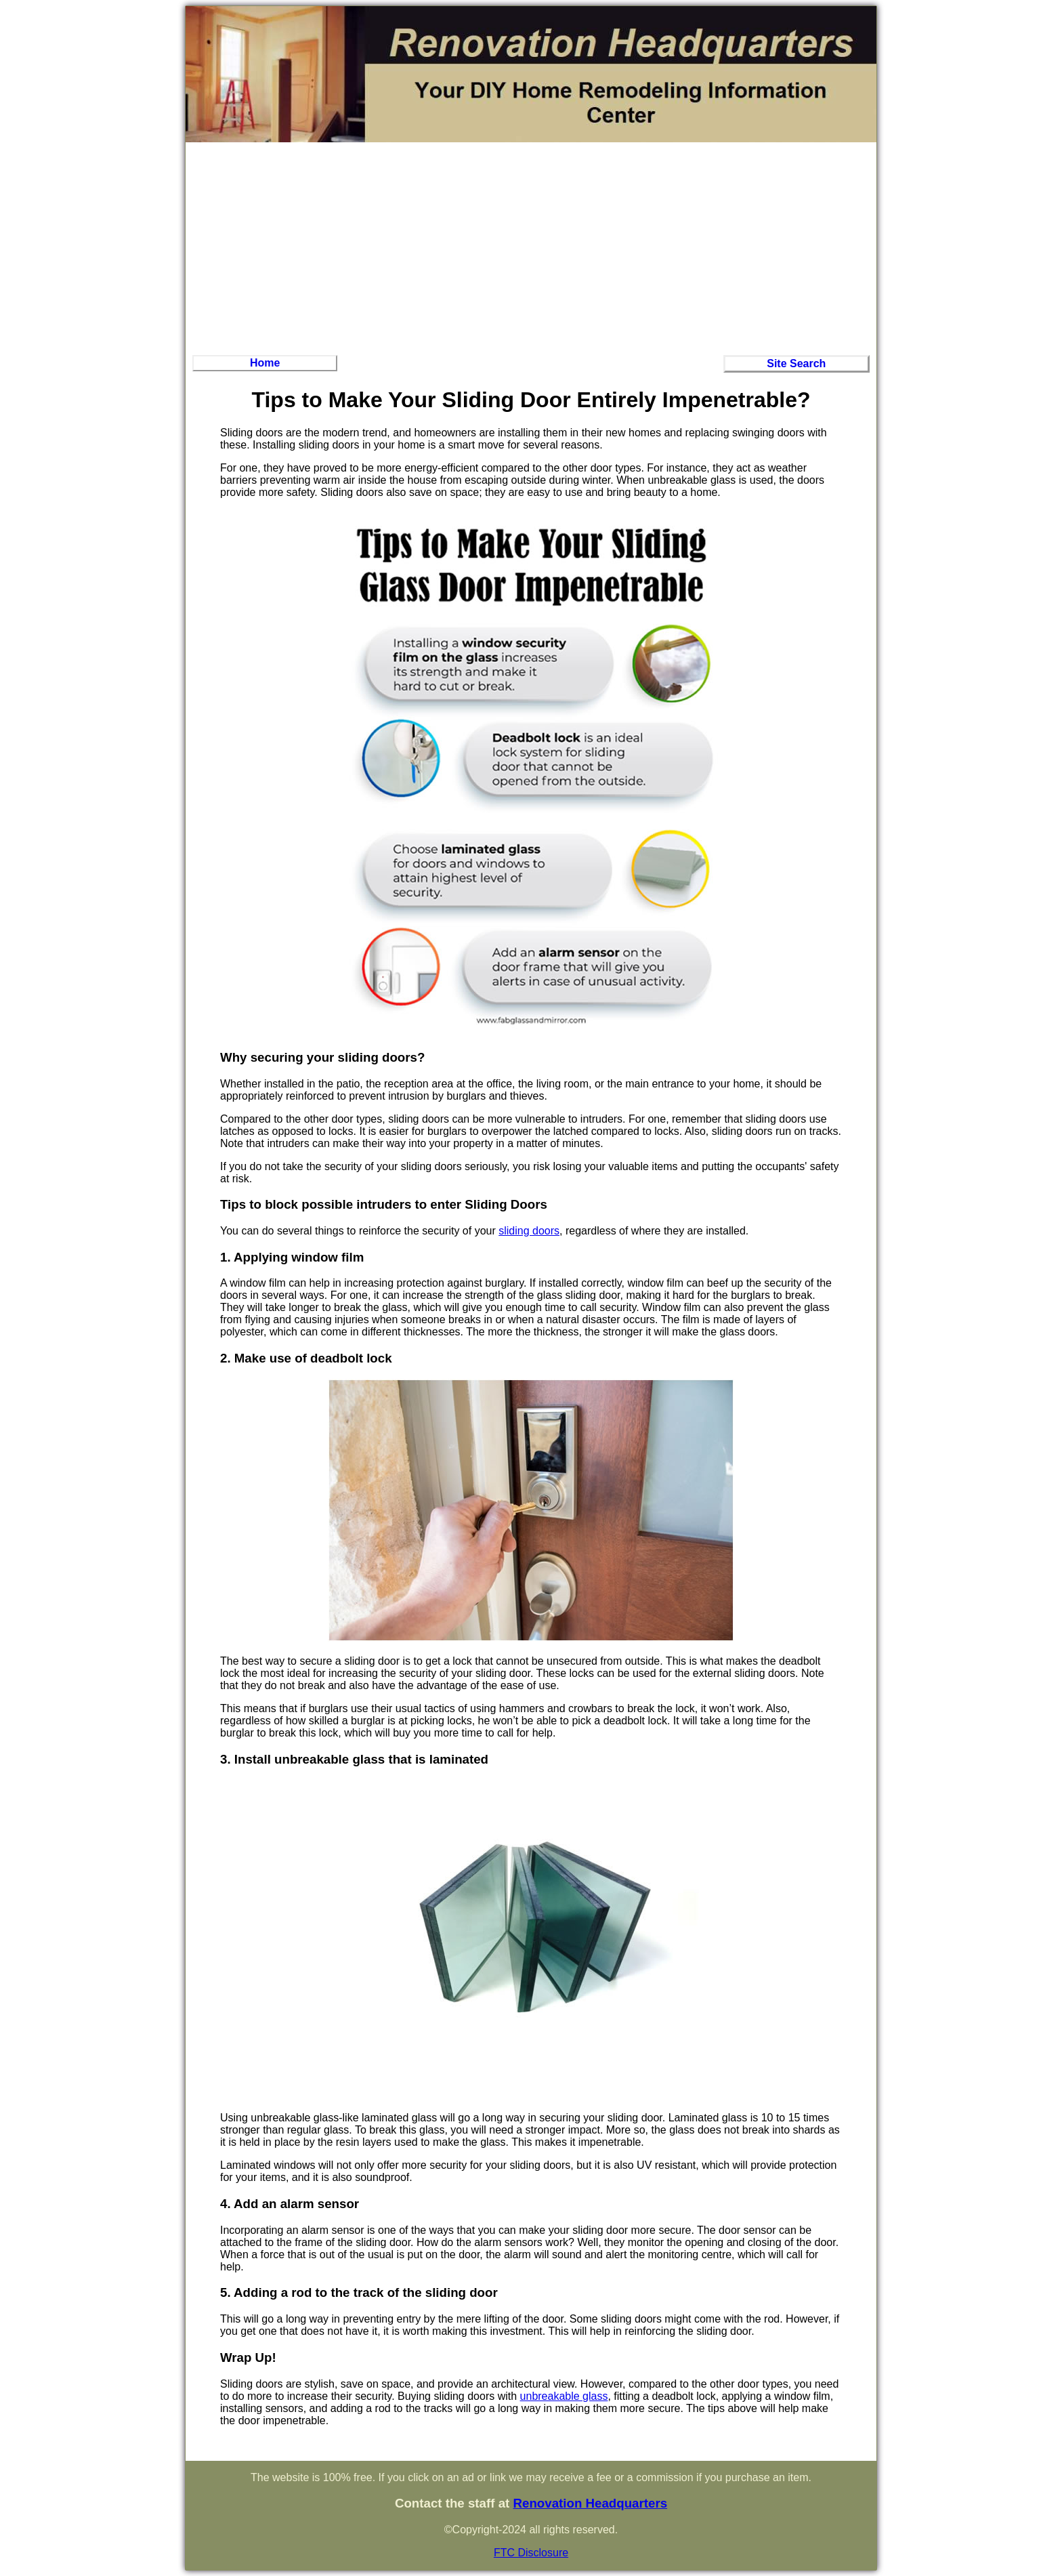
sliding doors (528, 1231)
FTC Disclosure (531, 2552)
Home (265, 363)
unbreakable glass (564, 2396)
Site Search (796, 363)
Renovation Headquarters (590, 2503)
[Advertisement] (531, 246)
